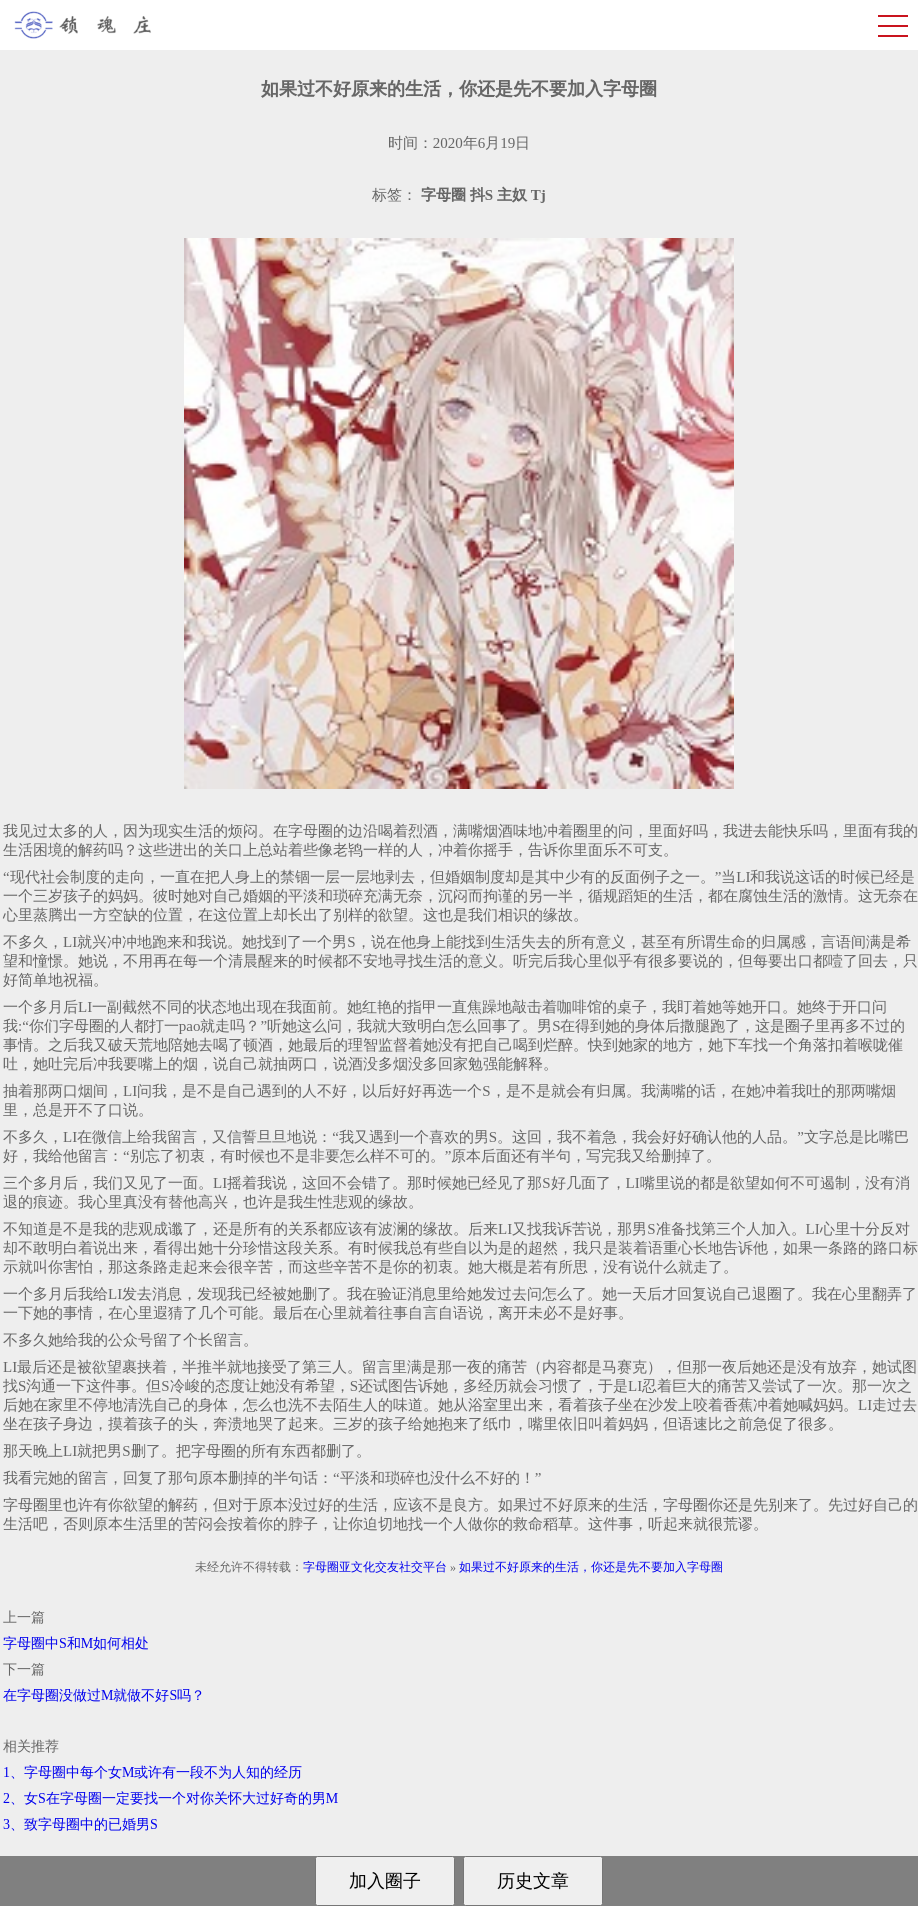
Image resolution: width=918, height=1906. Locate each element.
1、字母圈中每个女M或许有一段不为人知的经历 (152, 1772)
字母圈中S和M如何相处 (76, 1643)
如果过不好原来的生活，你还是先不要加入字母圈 (591, 1567)
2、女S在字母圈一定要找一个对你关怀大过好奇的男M (170, 1798)
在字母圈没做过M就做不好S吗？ (104, 1695)
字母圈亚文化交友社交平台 (375, 1567)
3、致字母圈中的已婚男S (80, 1824)
